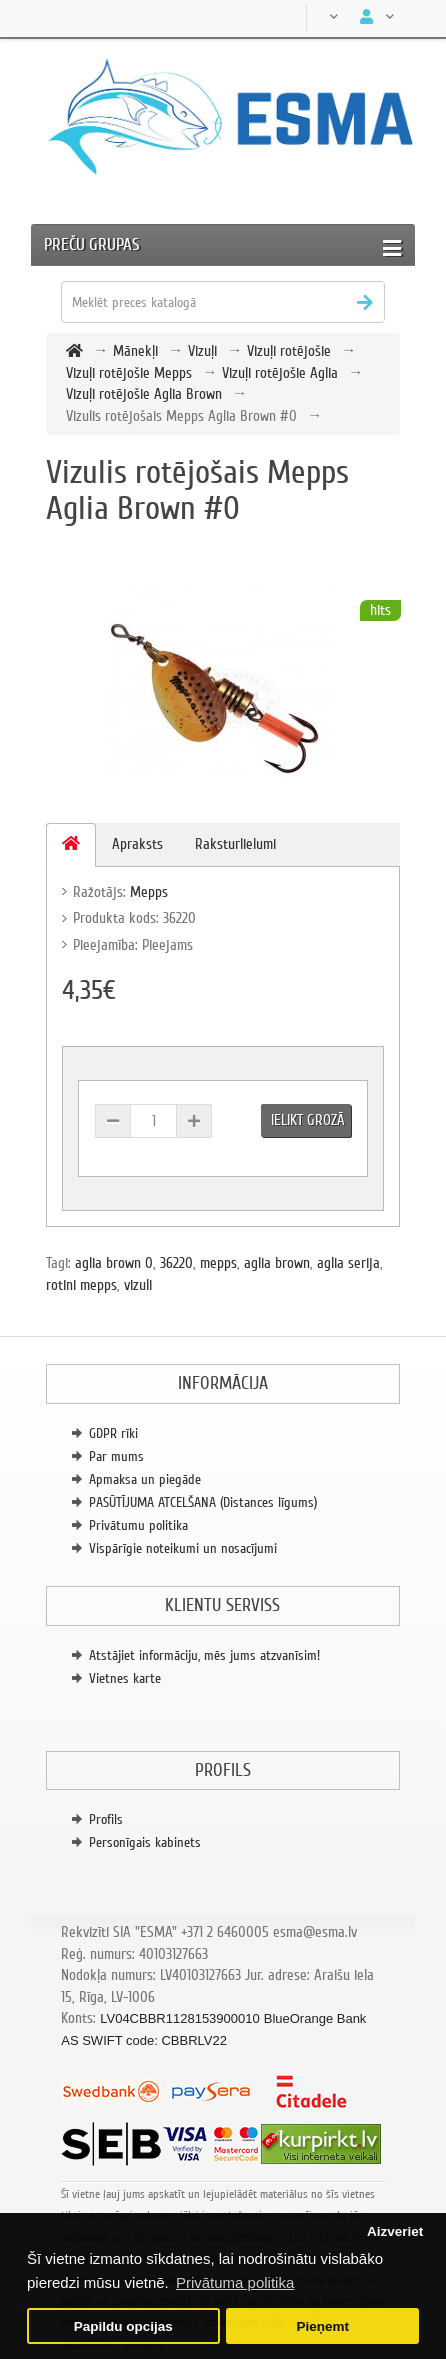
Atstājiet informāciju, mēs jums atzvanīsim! (204, 1655)
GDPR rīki (113, 1433)
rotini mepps (81, 1285)
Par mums (116, 1456)
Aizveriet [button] (395, 2231)
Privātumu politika (138, 1525)
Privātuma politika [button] (235, 2282)
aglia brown (277, 1263)
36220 (176, 1263)
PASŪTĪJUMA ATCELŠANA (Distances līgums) (203, 1502)
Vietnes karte (125, 1678)
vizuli (138, 1285)
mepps (218, 1263)
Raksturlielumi (235, 844)
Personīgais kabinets (145, 1842)
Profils (106, 1819)
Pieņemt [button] (322, 2326)
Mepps (149, 892)
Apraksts (137, 844)
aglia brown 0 (114, 1263)
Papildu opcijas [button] (123, 2326)
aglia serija (348, 1263)
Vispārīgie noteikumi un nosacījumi (183, 1548)
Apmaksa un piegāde (145, 1479)
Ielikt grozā (308, 1120)
